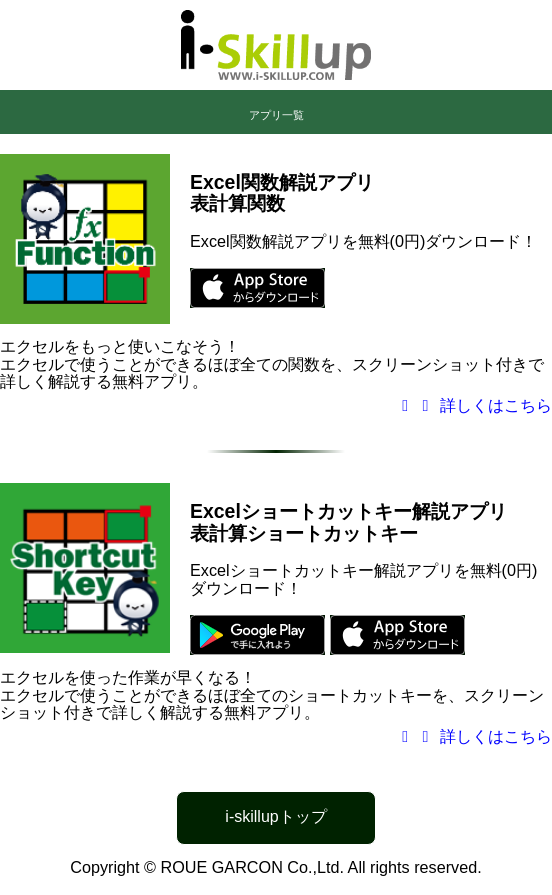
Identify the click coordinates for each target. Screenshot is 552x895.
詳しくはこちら (473, 405)
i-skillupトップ (275, 816)
